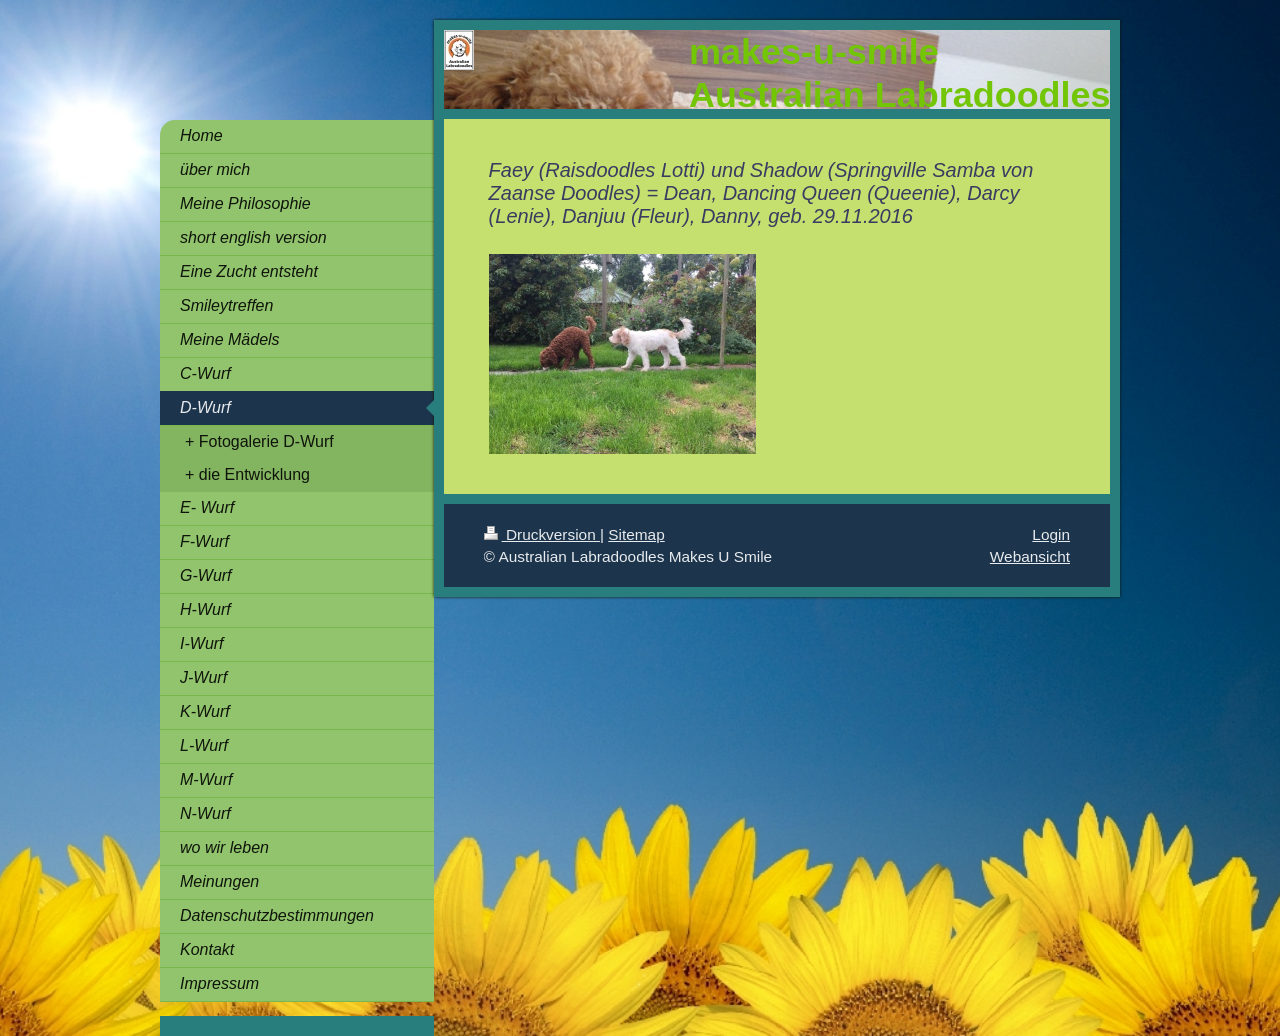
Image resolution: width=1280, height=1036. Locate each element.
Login (1051, 534)
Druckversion (542, 534)
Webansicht (1030, 556)
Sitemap (636, 534)
